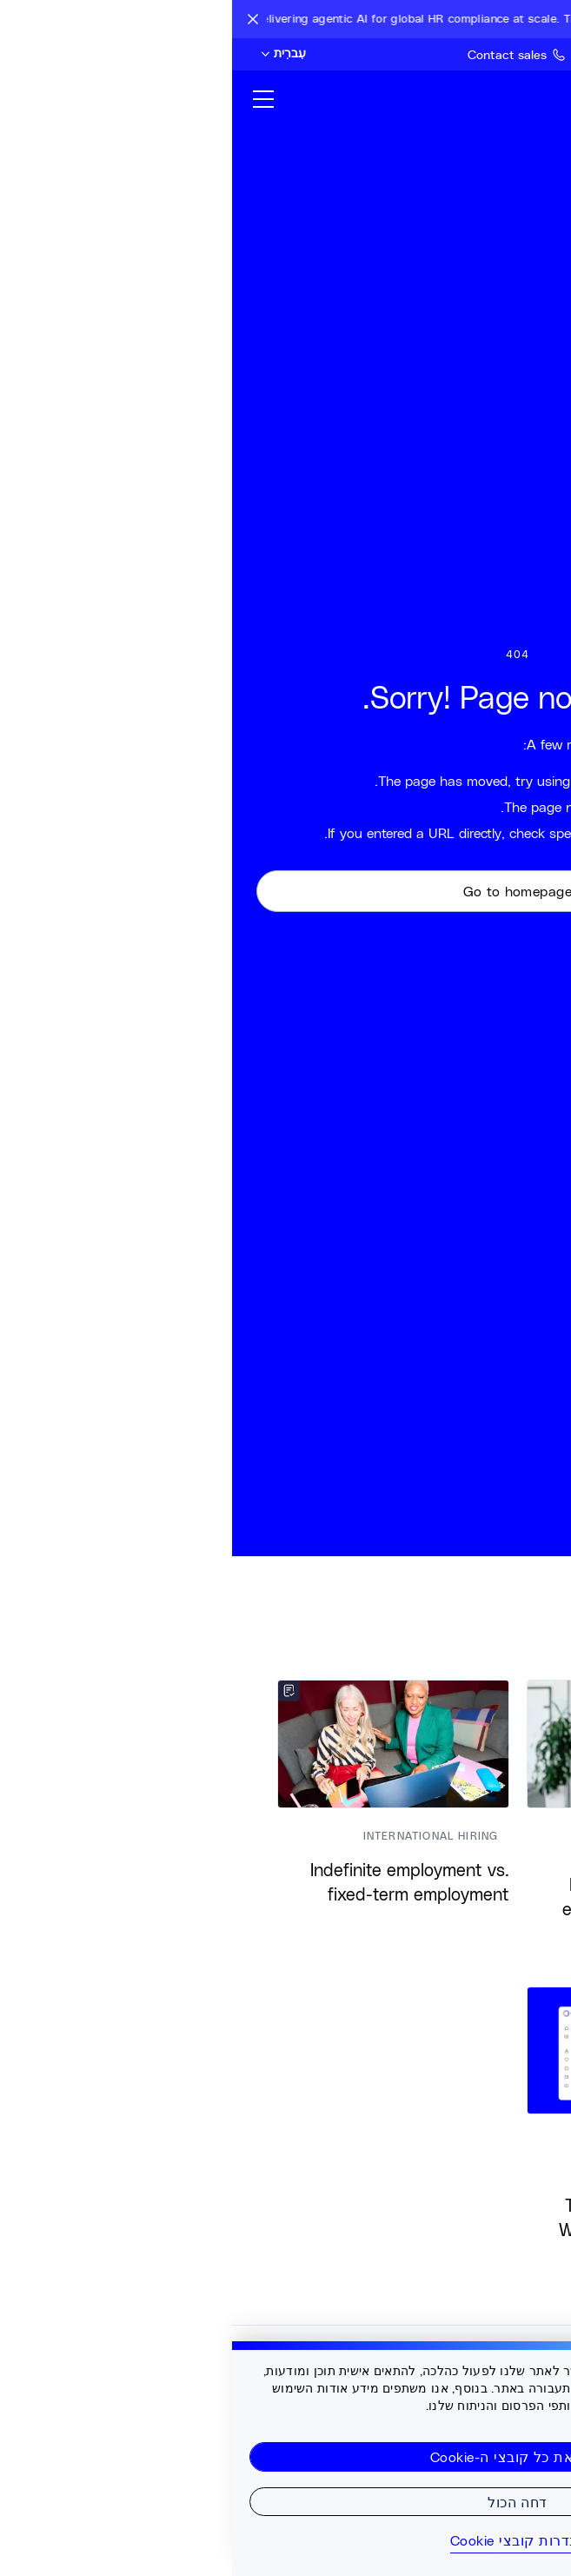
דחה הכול (285, 2502)
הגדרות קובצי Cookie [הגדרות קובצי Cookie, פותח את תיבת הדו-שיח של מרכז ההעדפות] (285, 2540)
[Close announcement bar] (21, 19)
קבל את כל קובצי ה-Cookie (286, 2456)
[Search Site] (521, 53)
